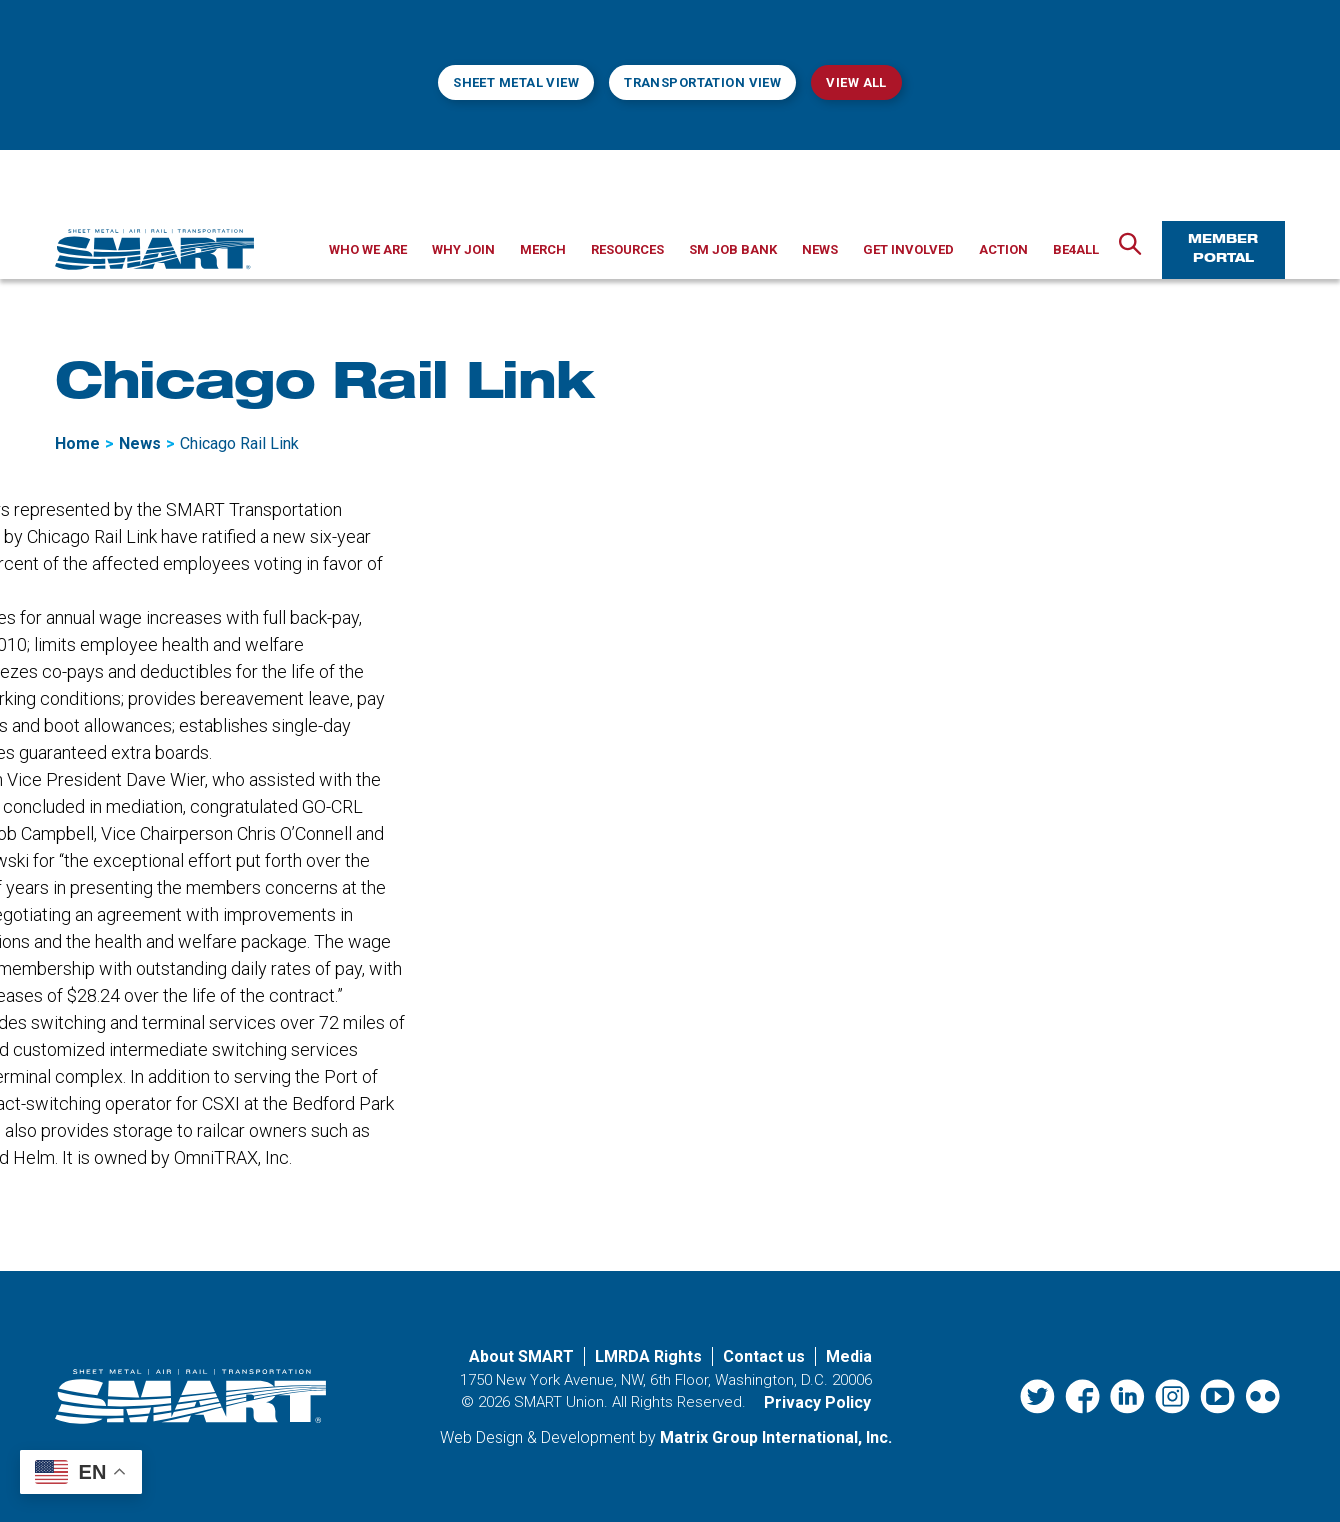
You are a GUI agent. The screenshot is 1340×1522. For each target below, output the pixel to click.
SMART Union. (561, 1402)
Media (849, 1356)
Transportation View (702, 82)
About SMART (521, 1356)
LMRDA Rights (648, 1356)
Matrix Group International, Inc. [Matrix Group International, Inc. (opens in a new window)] (776, 1437)
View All (856, 82)
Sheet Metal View (516, 82)
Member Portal (1223, 249)
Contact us (764, 1356)
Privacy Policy (817, 1402)
